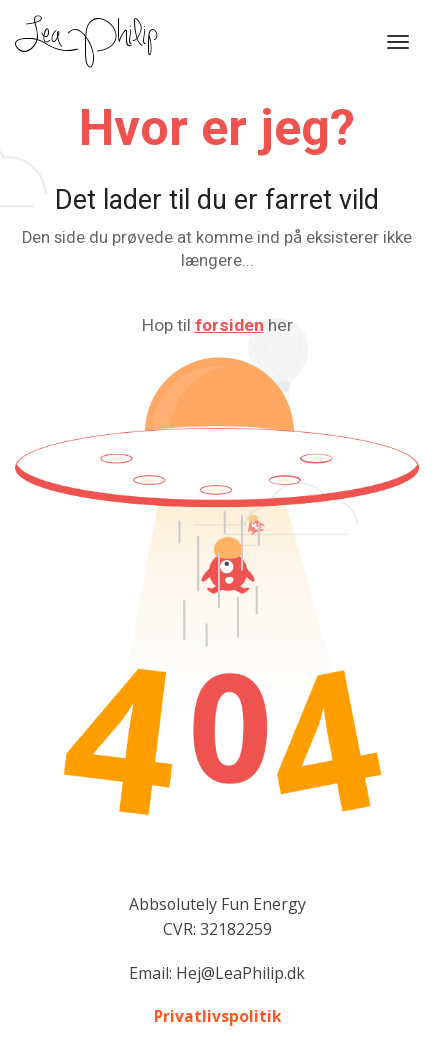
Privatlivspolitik (217, 1017)
